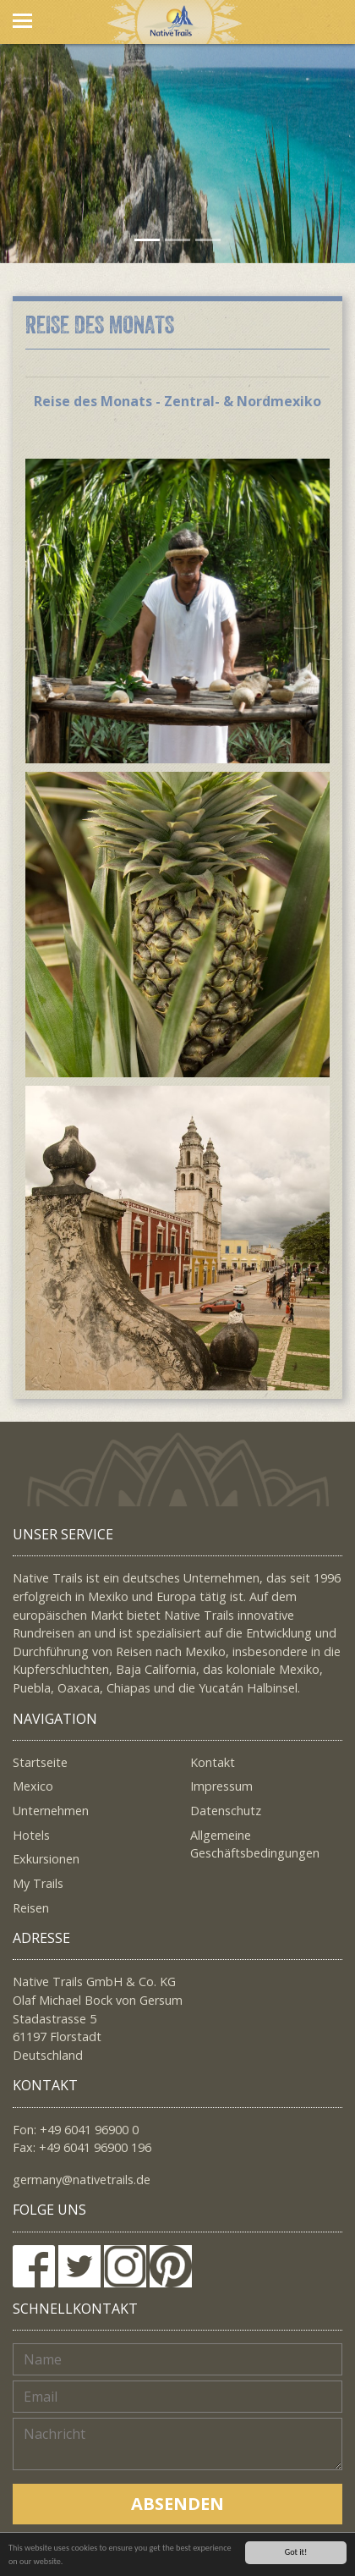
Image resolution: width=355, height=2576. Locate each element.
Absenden (177, 2503)
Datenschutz (225, 1811)
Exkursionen (46, 1859)
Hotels (31, 1835)
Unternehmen (51, 1811)
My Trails (38, 1883)
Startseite (40, 1762)
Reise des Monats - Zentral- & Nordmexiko (177, 401)
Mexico (33, 1786)
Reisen (31, 1908)
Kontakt (212, 1762)
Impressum (221, 1786)
